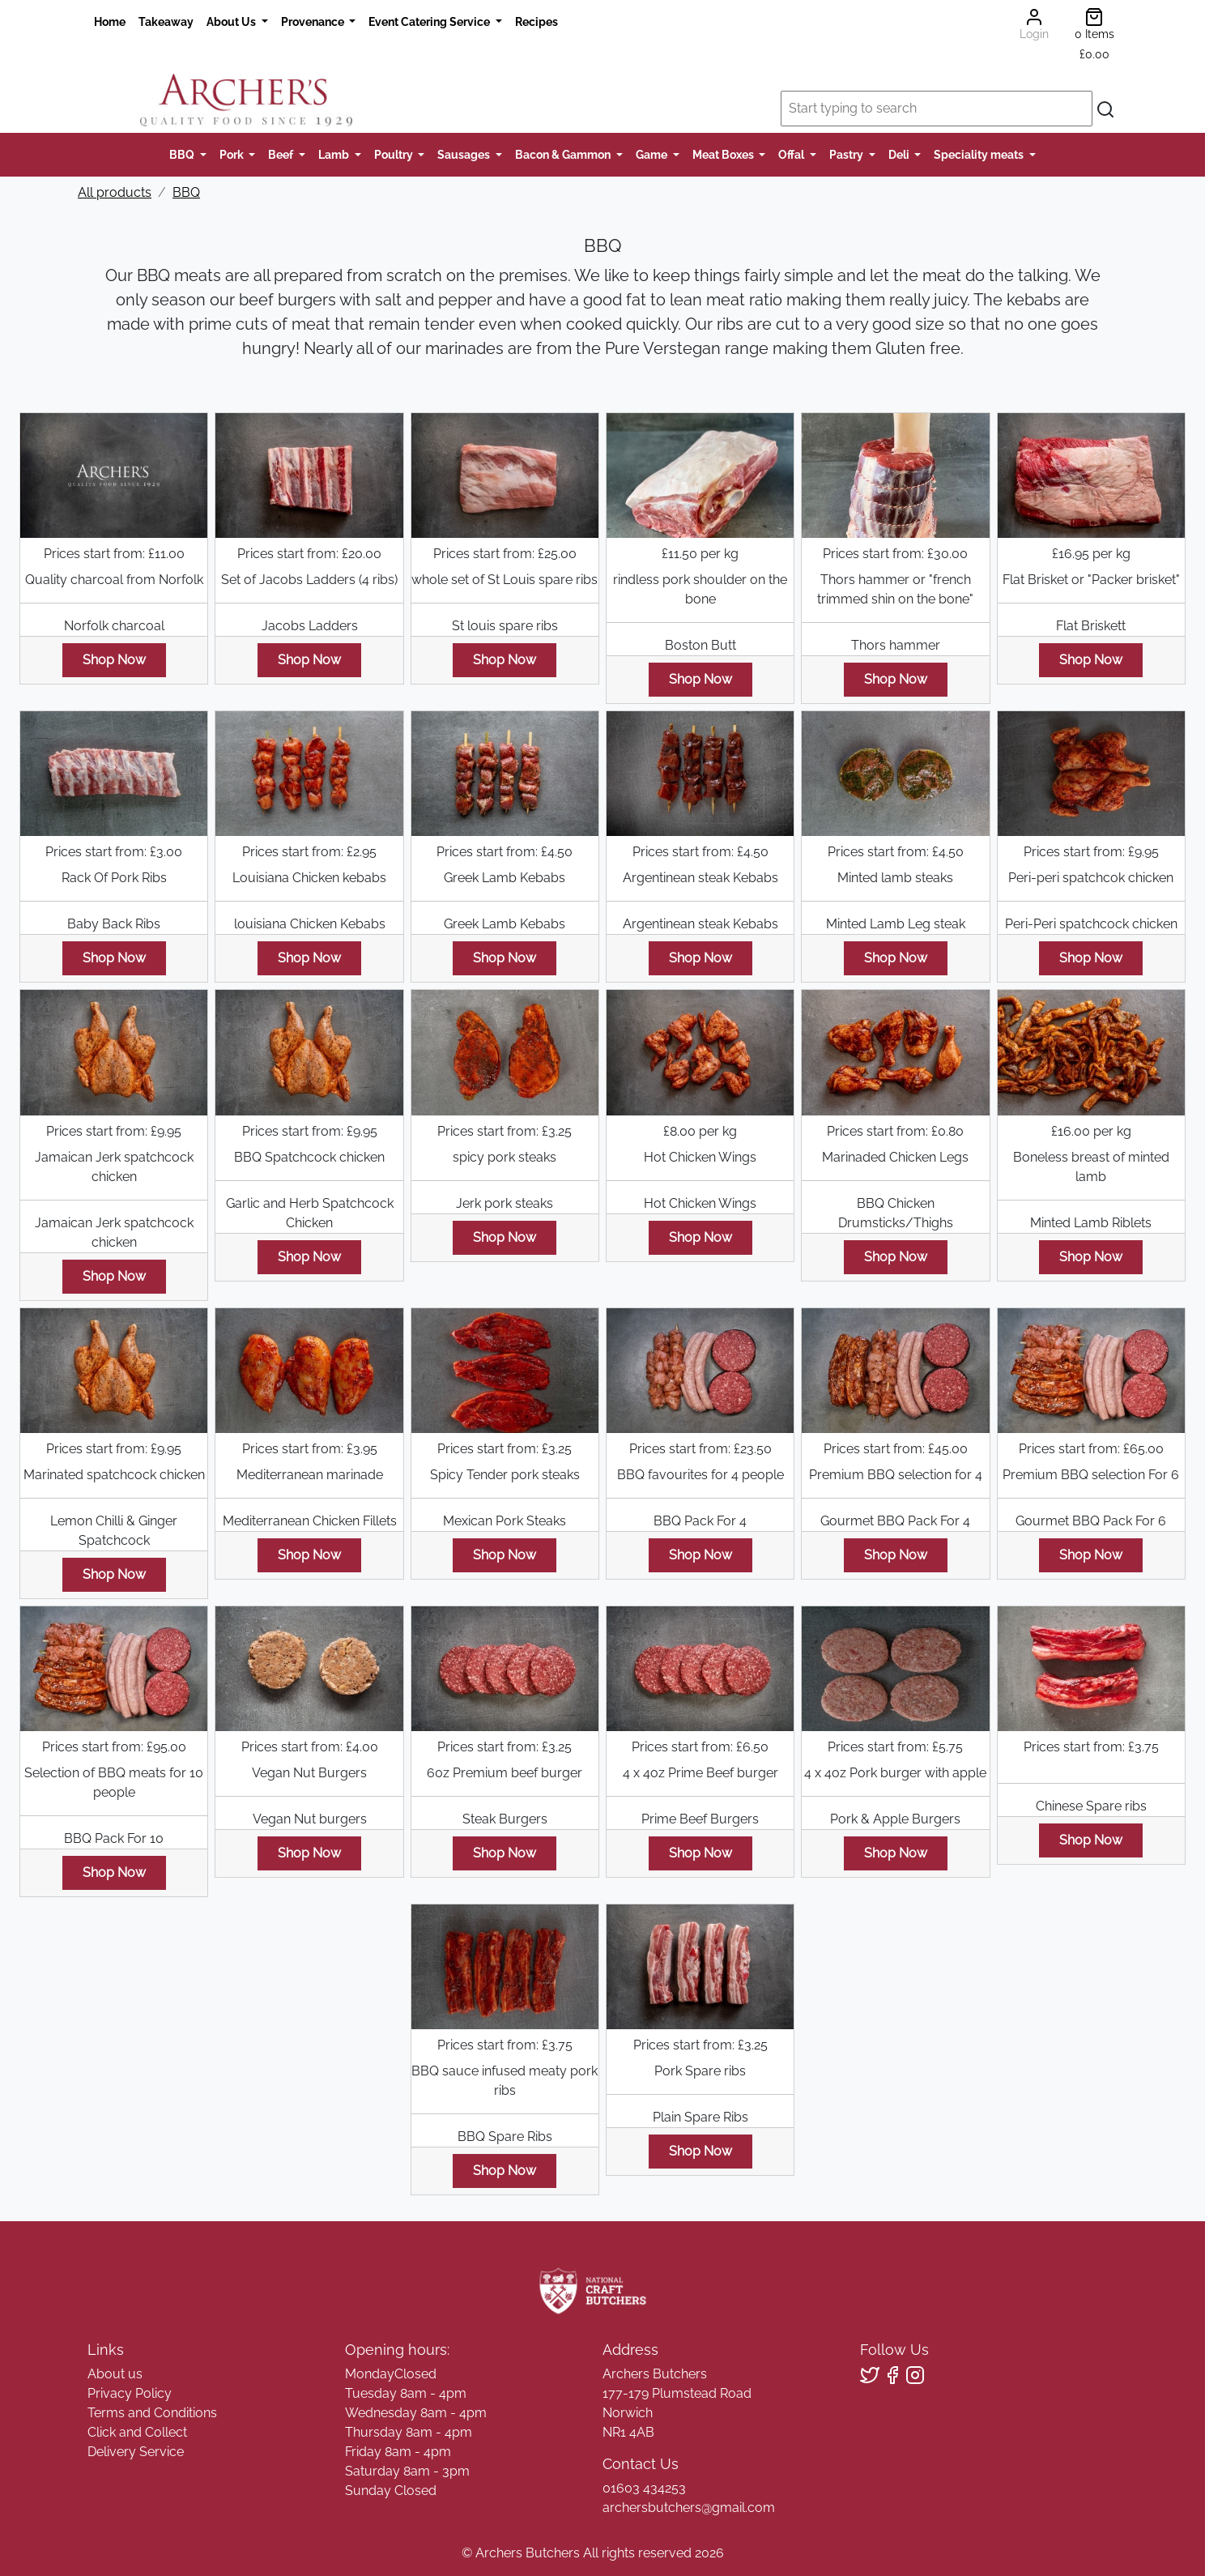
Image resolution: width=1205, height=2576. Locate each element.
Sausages (464, 154)
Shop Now (114, 659)
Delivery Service (135, 2451)
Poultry (394, 154)
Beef (282, 154)
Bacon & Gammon (564, 154)
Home (110, 21)
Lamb (334, 154)
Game (653, 154)
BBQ (183, 154)
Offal (792, 154)
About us (115, 2374)
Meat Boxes (724, 154)
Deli (900, 154)
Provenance (314, 21)
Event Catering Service (430, 21)
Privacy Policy (129, 2393)
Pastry (847, 154)
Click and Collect (137, 2432)
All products (114, 192)
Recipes (536, 21)
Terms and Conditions (152, 2412)
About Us (232, 21)
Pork (232, 154)
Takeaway (166, 21)
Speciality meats (980, 154)
